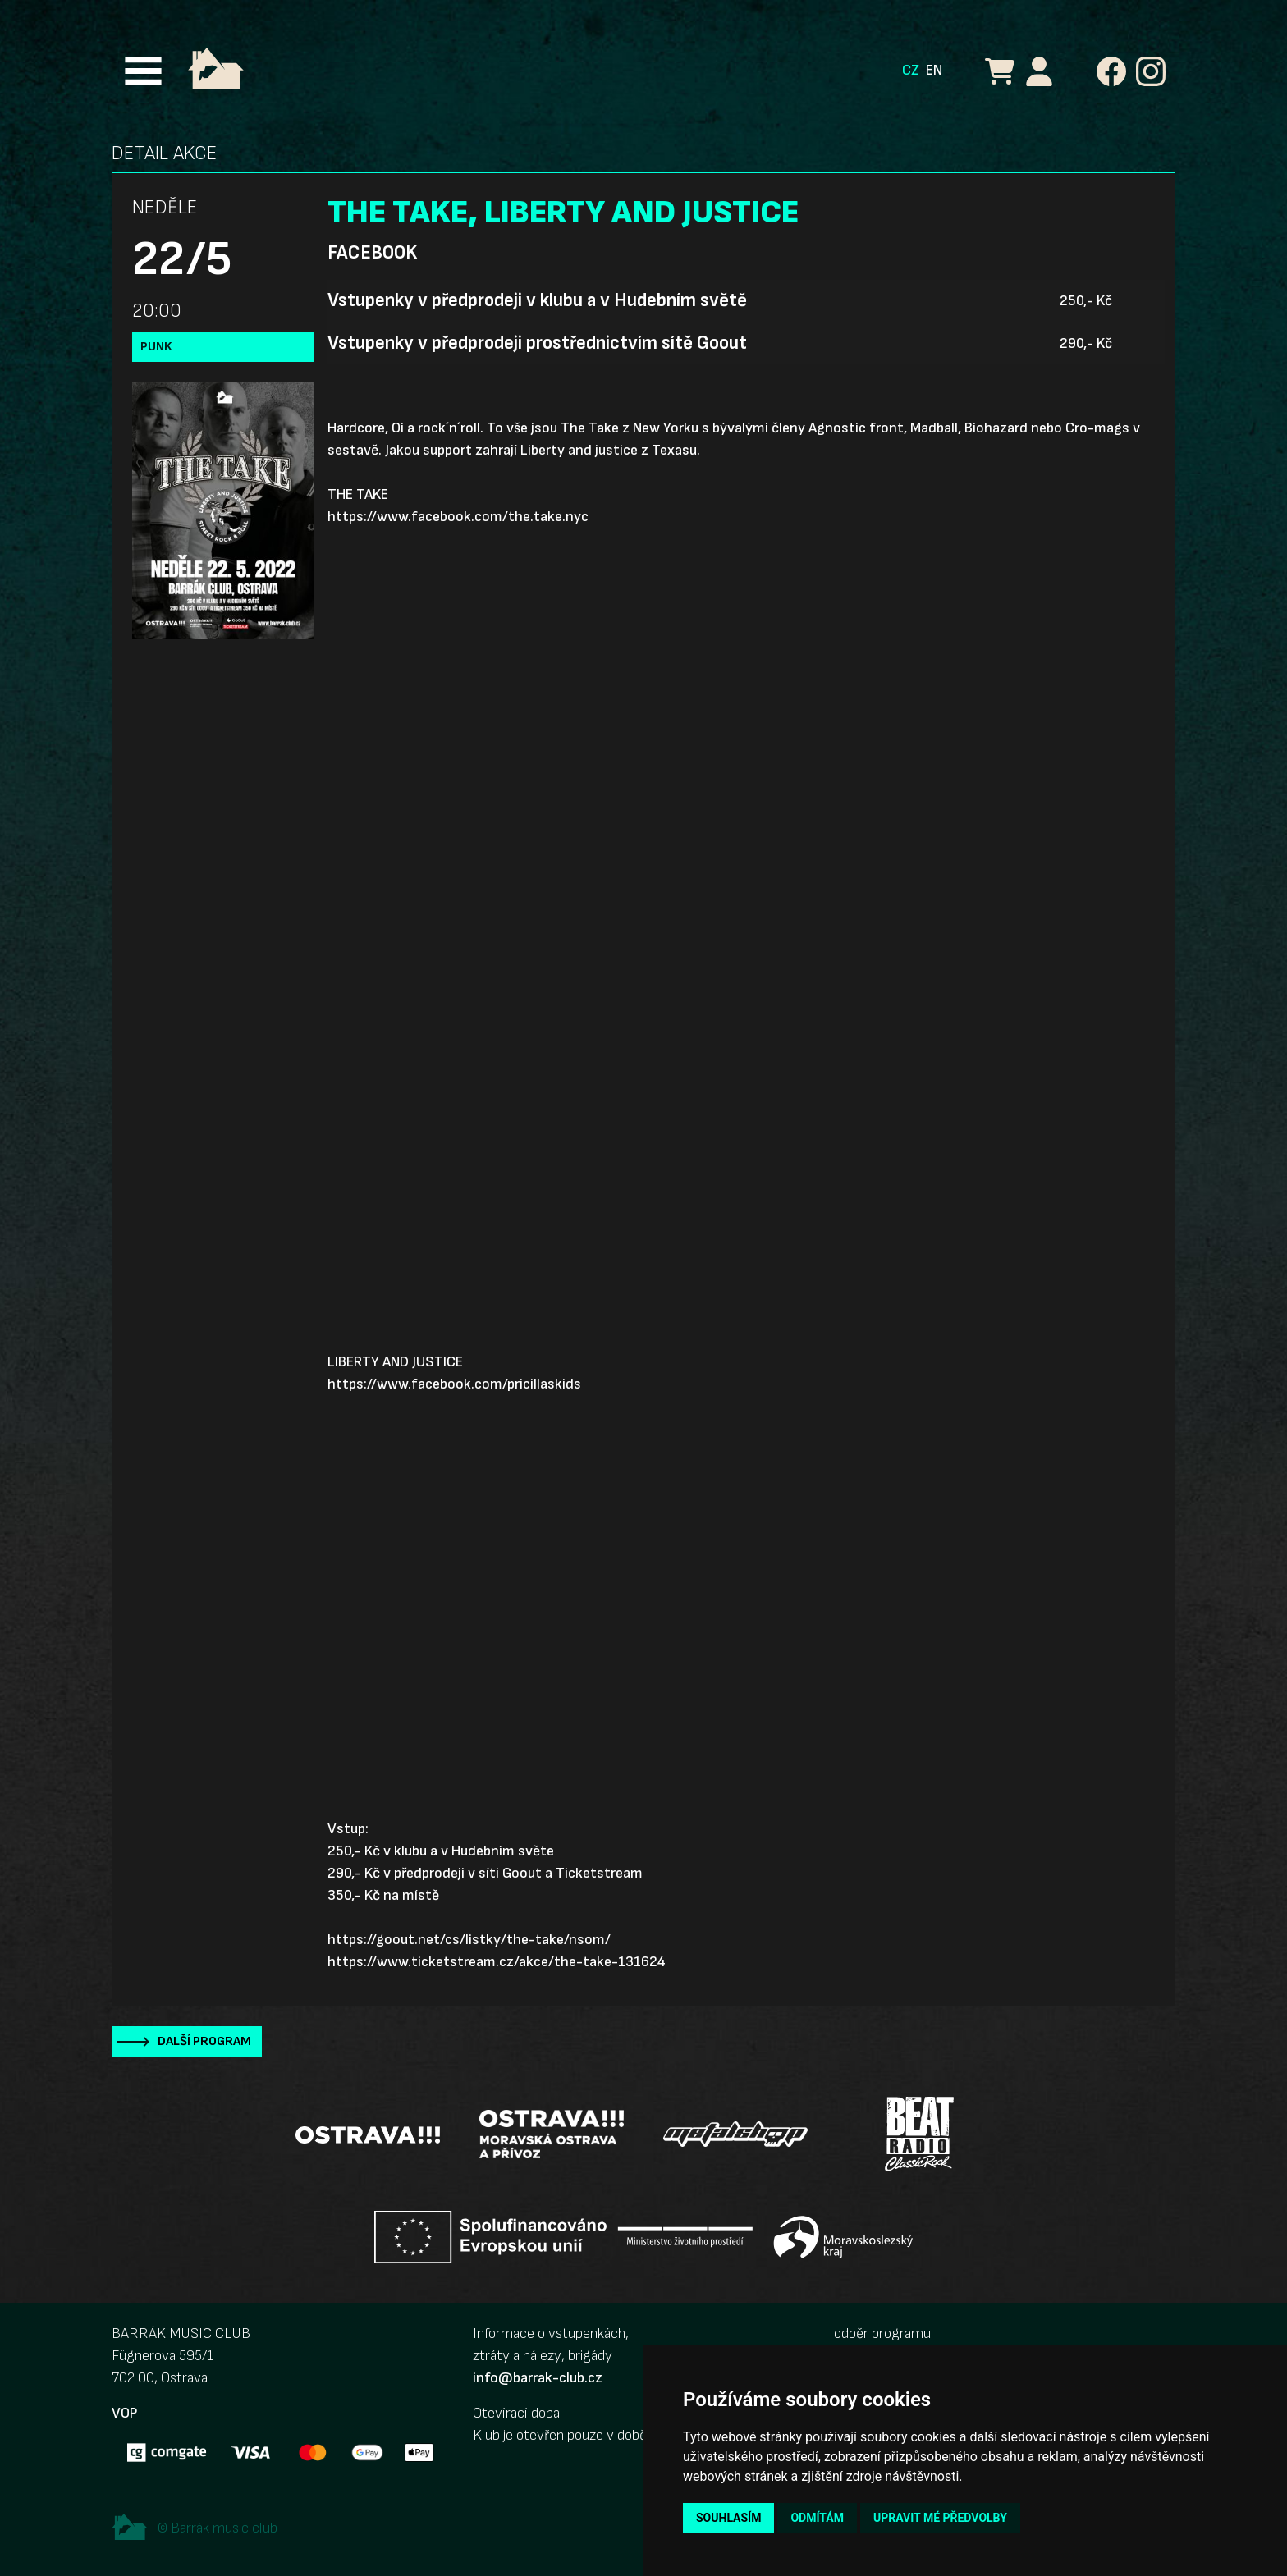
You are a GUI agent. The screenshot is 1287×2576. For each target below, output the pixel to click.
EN (934, 70)
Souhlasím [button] (728, 2517)
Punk (156, 347)
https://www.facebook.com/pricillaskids (454, 1384)
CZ (910, 70)
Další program (204, 2041)
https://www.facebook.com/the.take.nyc (458, 516)
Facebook (372, 252)
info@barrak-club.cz (537, 2377)
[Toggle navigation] (143, 71)
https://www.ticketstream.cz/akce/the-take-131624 (496, 1961)
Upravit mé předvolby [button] (940, 2517)
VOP (124, 2413)
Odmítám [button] (817, 2517)
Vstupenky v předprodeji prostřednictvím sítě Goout (537, 343)
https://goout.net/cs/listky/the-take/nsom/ (469, 1939)
